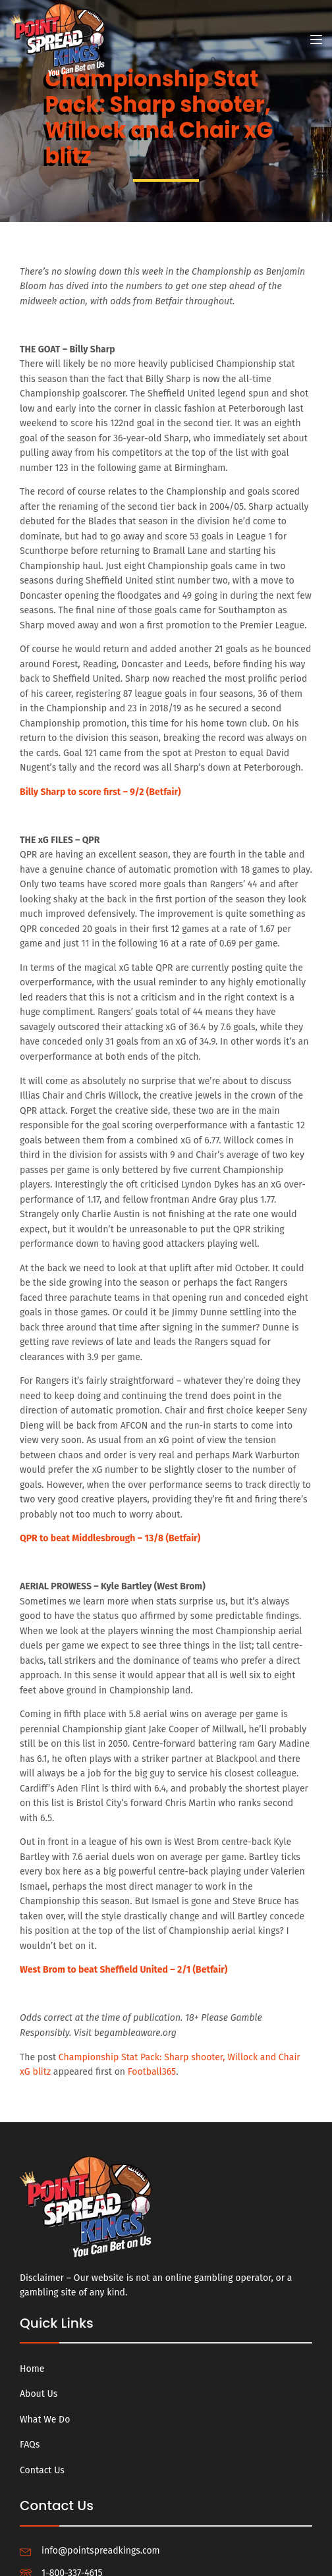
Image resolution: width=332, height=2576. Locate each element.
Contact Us (42, 2470)
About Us (38, 2393)
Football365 (152, 2071)
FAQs (30, 2444)
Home (32, 2368)
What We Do (45, 2419)
